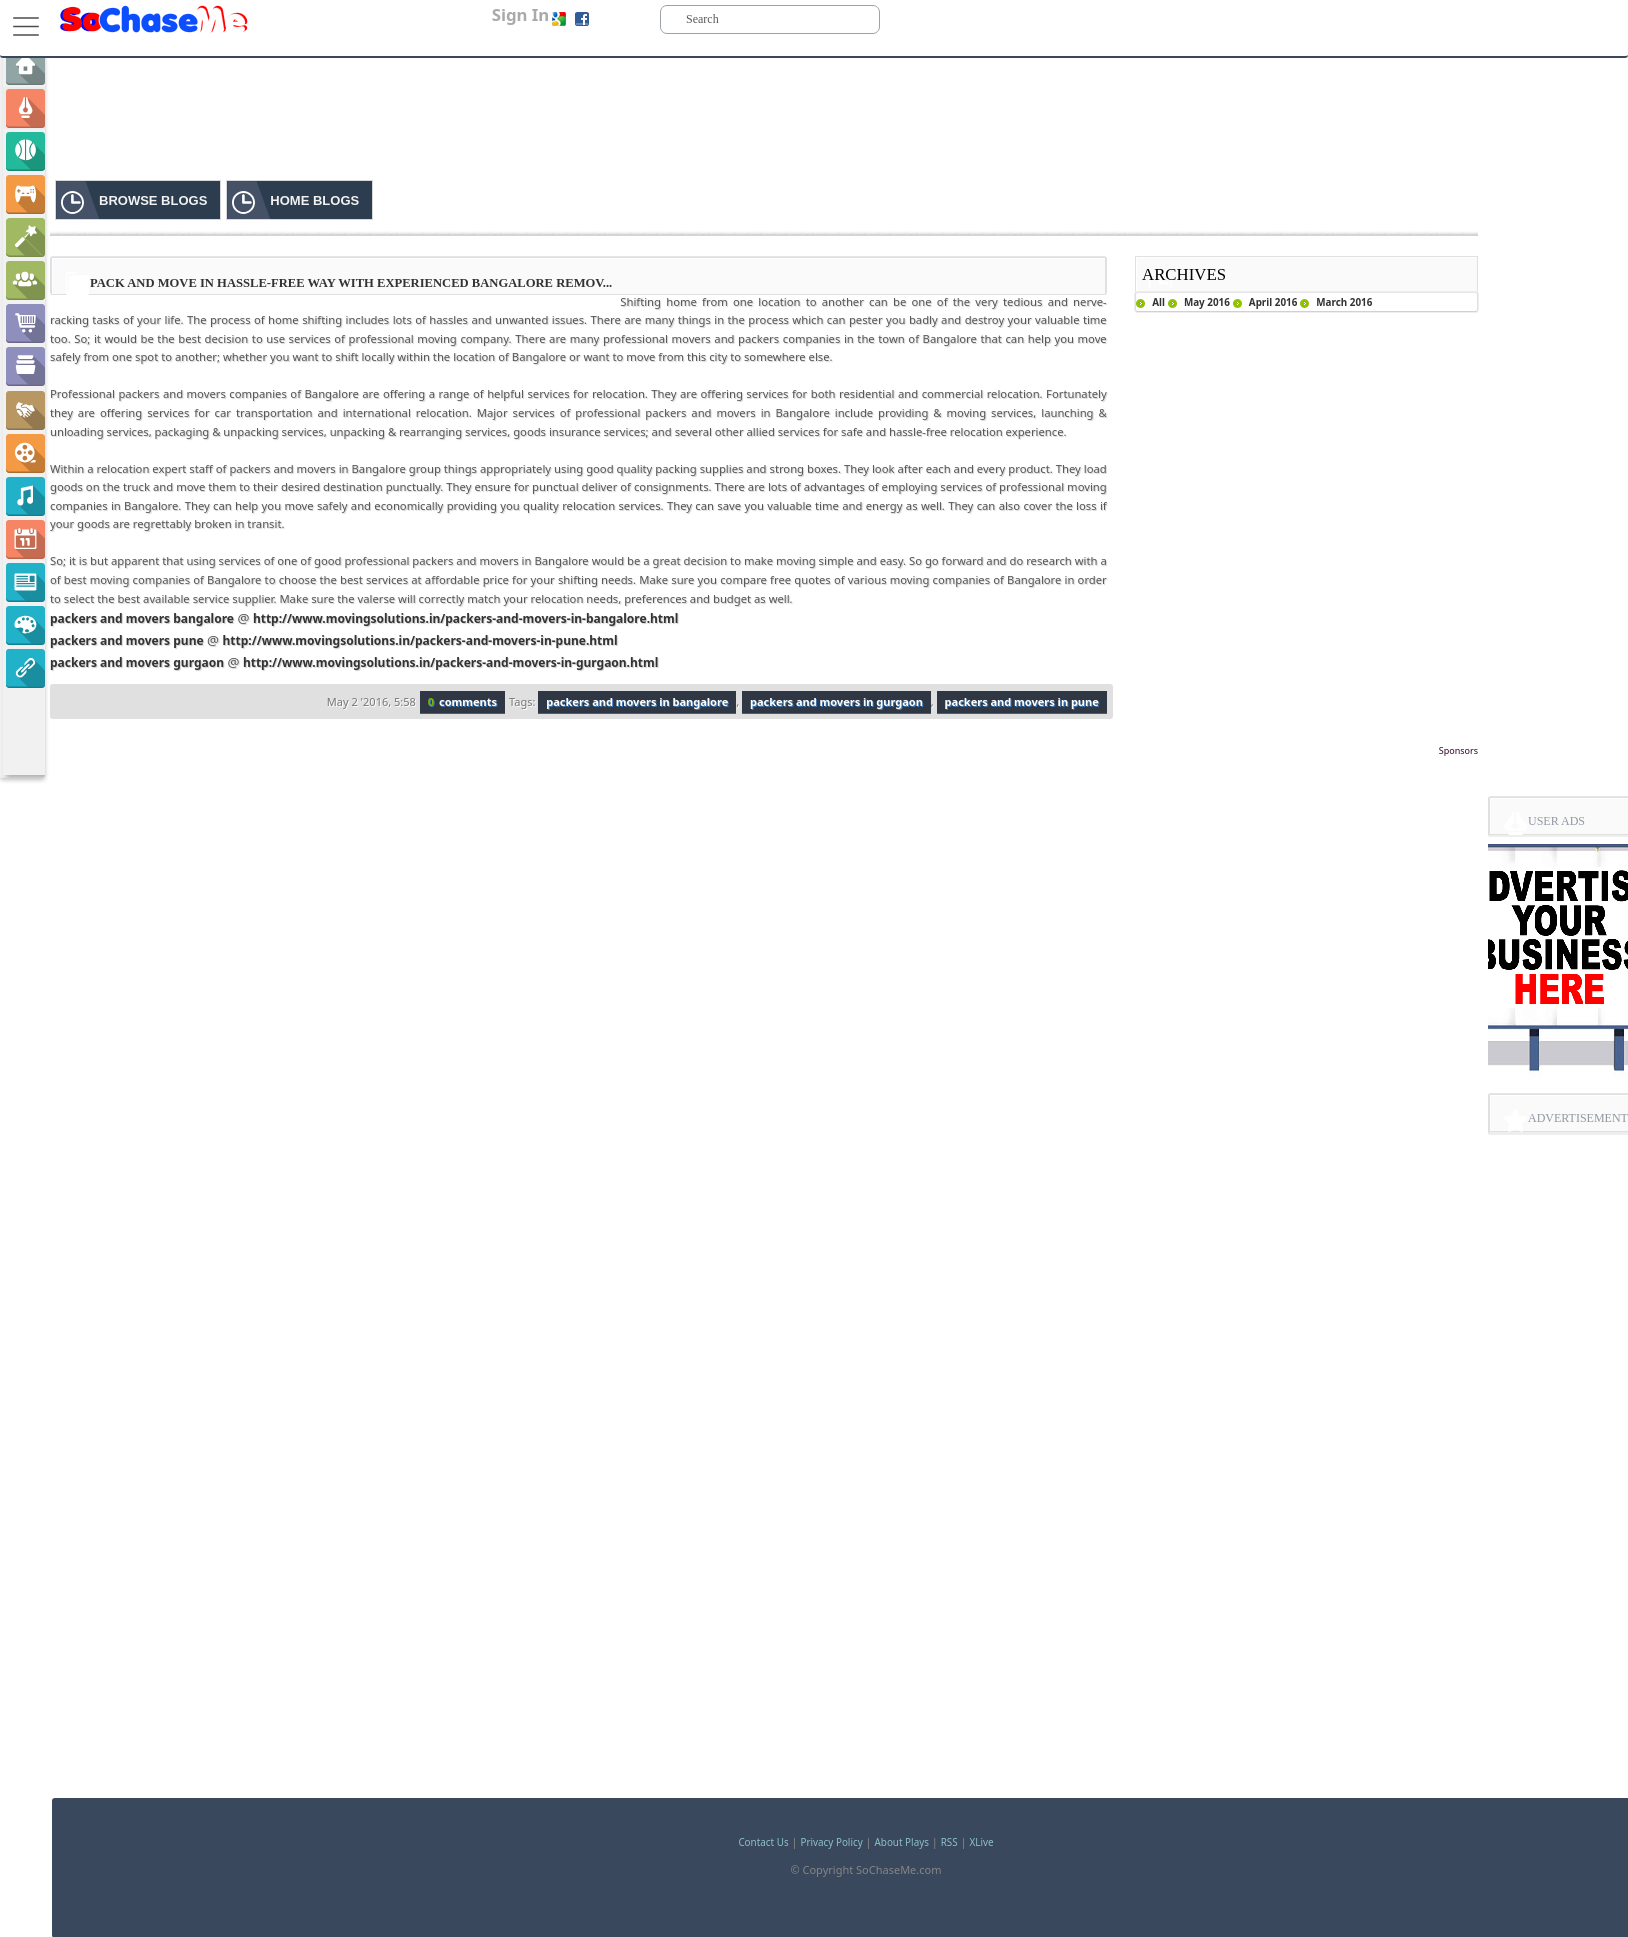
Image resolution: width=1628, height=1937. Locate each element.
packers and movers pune (127, 640)
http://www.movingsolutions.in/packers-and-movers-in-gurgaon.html (450, 662)
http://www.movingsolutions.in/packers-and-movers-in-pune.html (420, 640)
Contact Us (763, 1842)
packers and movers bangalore (142, 618)
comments (462, 701)
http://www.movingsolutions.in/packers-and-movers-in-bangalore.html (465, 618)
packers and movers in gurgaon (836, 701)
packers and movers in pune (1022, 701)
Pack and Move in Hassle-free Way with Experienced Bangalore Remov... (351, 283)
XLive (982, 1842)
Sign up (613, 18)
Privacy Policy (831, 1842)
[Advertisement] (764, 790)
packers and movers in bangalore (637, 701)
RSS (949, 1842)
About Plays (902, 1842)
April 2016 (1273, 302)
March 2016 (1344, 302)
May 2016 (1207, 302)
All (1158, 302)
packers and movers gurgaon (137, 662)
